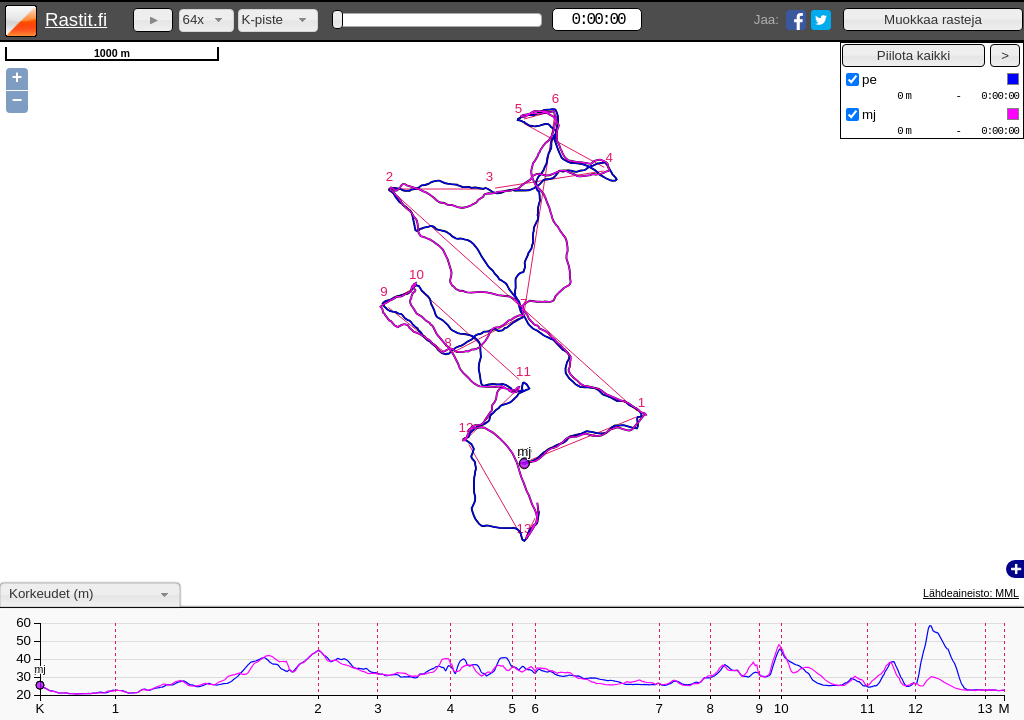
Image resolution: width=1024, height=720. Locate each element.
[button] (933, 19)
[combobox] (206, 20)
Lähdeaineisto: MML (971, 593)
